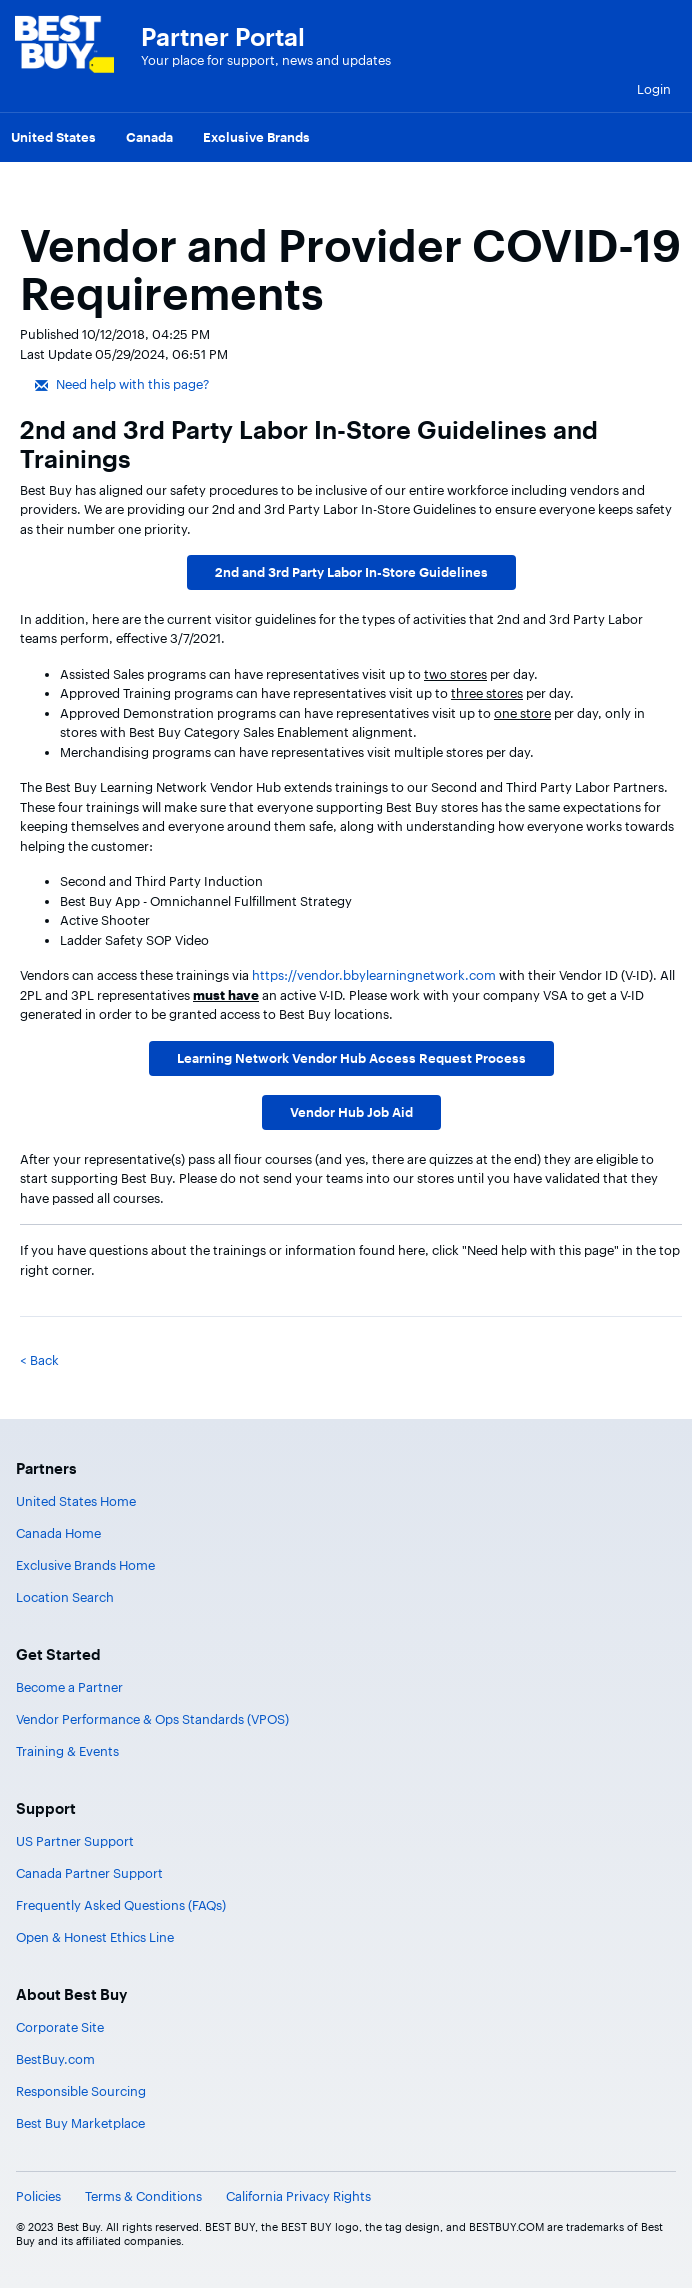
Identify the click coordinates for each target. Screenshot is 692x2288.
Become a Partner (69, 1687)
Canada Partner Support (89, 1873)
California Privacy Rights (298, 2196)
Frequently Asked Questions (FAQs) (121, 1905)
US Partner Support (75, 1841)
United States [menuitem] (53, 137)
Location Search (65, 1597)
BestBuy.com (55, 2059)
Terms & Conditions (143, 2196)
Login (654, 89)
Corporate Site (60, 2027)
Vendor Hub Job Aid (351, 1112)
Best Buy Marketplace (80, 2123)
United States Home (76, 1501)
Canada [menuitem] (149, 137)
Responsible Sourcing (81, 2091)
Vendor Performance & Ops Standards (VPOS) (152, 1719)
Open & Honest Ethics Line (95, 1937)
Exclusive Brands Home (85, 1565)
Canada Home (58, 1533)
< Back (39, 1360)
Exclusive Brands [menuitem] (256, 137)
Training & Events (67, 1751)
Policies (38, 2196)
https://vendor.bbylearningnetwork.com (374, 975)
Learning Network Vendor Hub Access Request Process (351, 1058)
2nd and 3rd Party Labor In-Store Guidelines (351, 572)
